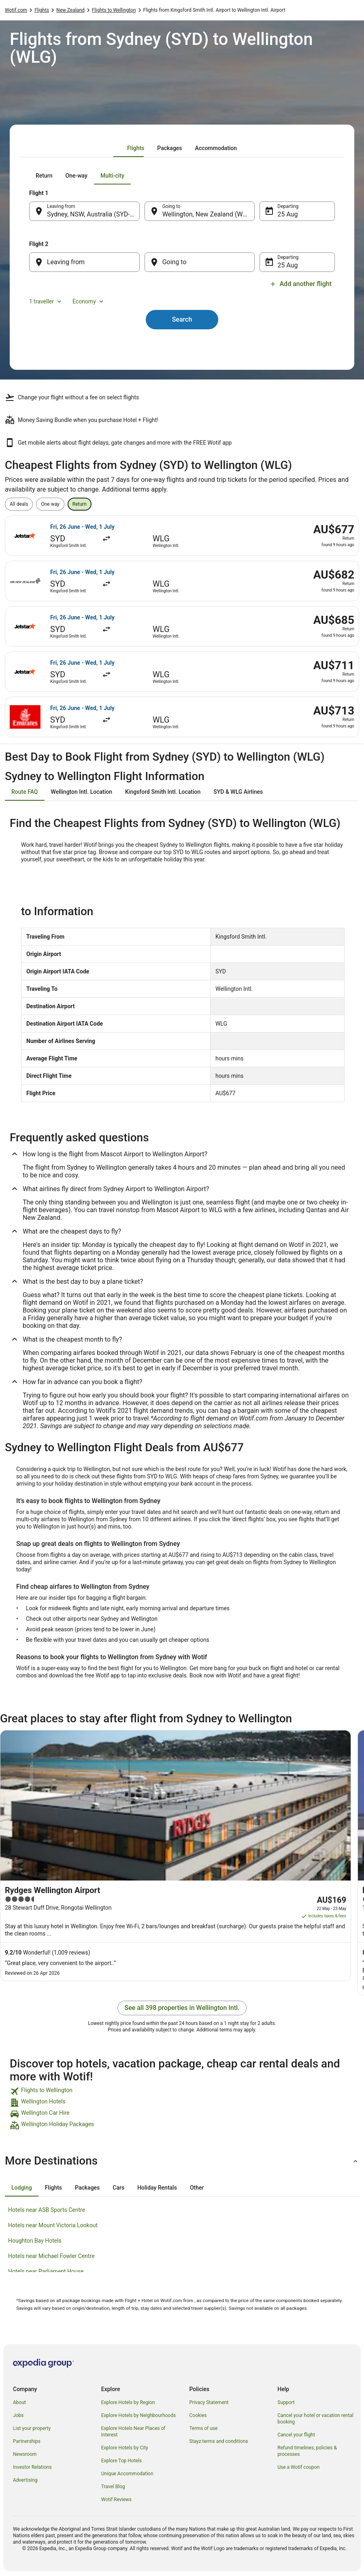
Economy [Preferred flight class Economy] (88, 301)
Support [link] (285, 2402)
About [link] (19, 2402)
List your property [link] (32, 2428)
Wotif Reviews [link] (116, 2499)
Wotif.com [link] (16, 10)
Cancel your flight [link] (296, 2435)
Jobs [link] (18, 2415)
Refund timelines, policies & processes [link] (307, 2451)
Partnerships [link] (26, 2441)
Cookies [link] (198, 2415)
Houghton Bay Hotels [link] (35, 2240)
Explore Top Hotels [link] (121, 2461)
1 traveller (46, 301)
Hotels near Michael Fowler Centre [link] (51, 2256)
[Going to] (200, 262)
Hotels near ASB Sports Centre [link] (46, 2210)
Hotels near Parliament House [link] (45, 2271)
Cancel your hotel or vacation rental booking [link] (315, 2419)
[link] (182, 2091)
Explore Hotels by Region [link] (128, 2402)
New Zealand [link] (70, 10)
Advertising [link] (25, 2480)
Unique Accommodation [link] (127, 2473)
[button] (182, 2161)
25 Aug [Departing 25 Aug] (287, 214)
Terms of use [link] (203, 2428)
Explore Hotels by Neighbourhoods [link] (138, 2415)
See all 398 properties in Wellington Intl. (181, 2008)
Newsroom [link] (24, 2454)
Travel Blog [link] (113, 2486)
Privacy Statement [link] (209, 2402)
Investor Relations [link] (32, 2467)
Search (182, 319)
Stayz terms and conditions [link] (218, 2441)
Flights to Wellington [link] (114, 10)
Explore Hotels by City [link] (124, 2448)
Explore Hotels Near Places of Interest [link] (133, 2431)
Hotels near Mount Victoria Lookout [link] (53, 2225)
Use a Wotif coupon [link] (298, 2467)
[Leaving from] (84, 262)
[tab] (136, 148)
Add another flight (300, 284)
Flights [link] (41, 10)
